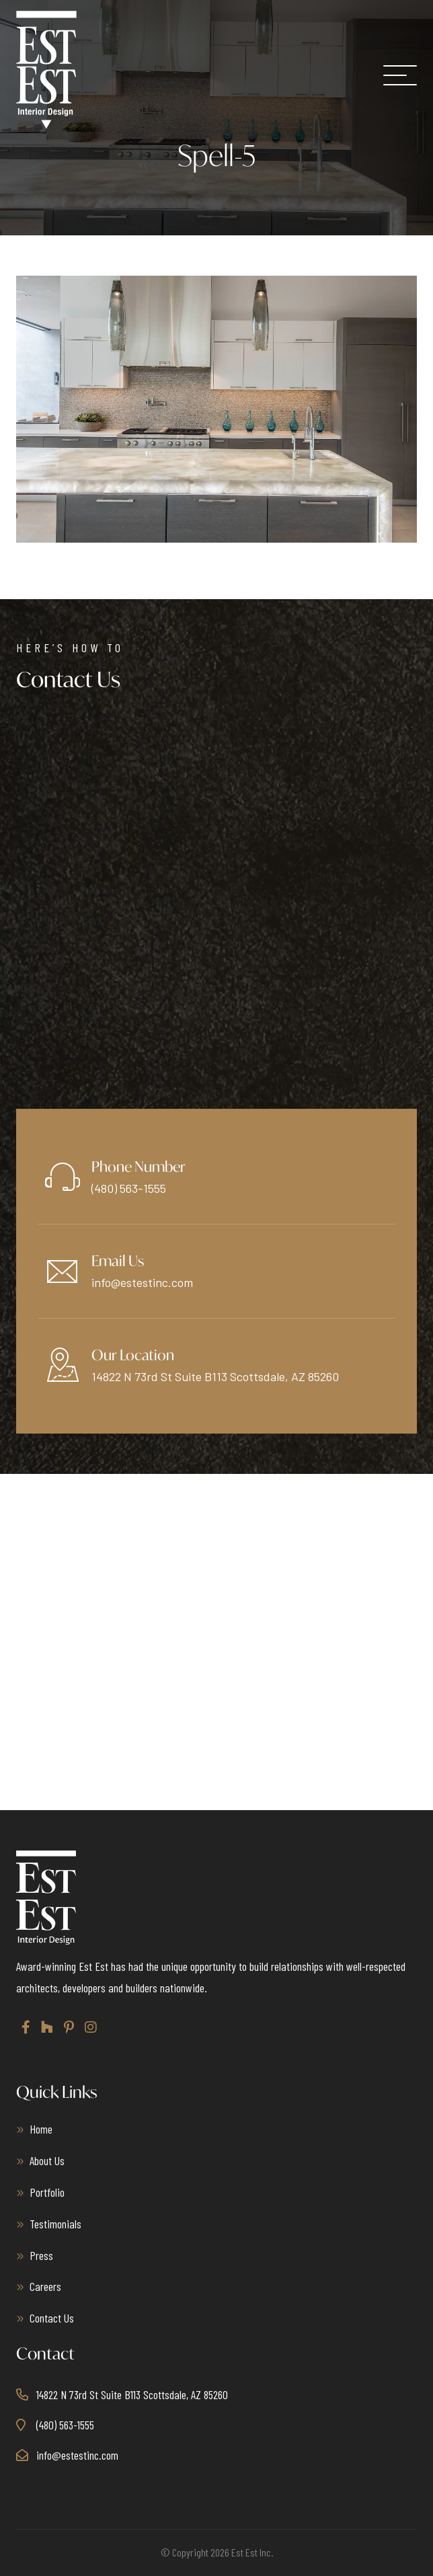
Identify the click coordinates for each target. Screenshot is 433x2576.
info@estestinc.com (142, 1282)
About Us (47, 2160)
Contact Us (52, 2317)
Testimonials (55, 2223)
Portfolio (47, 2192)
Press (41, 2255)
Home (41, 2128)
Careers (45, 2286)
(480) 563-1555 (128, 1188)
